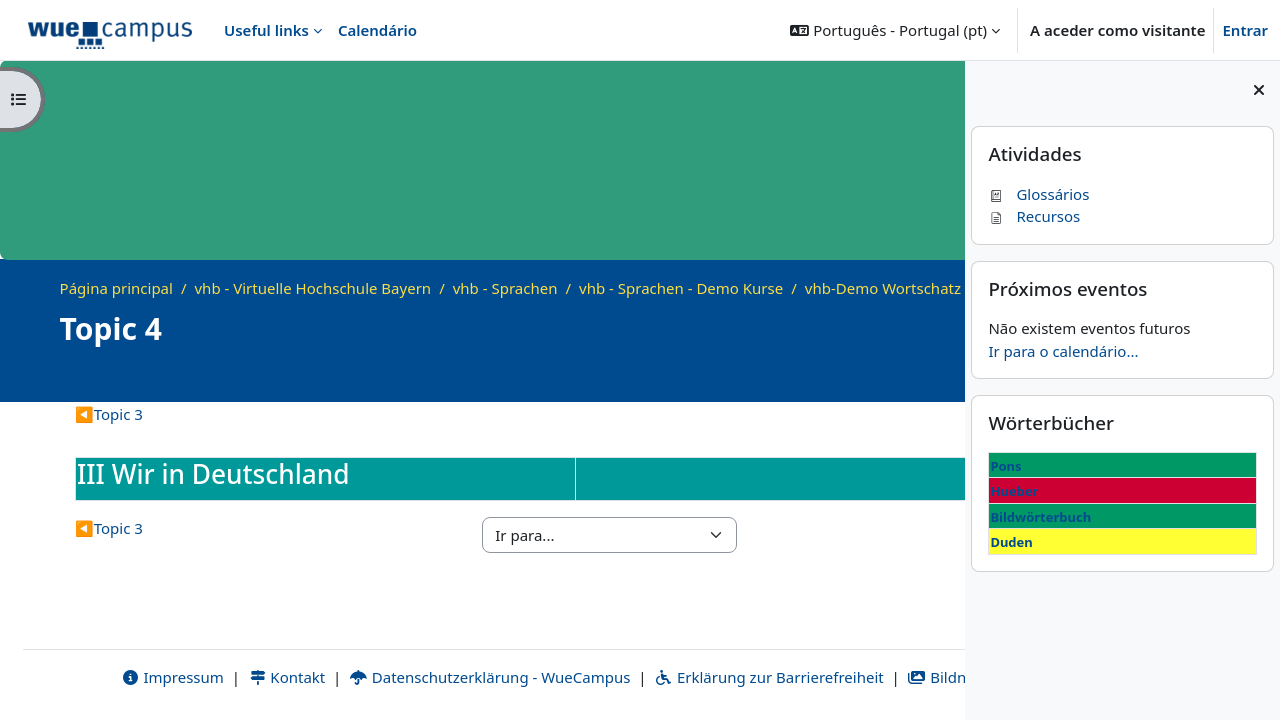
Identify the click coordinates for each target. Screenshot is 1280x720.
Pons (1005, 466)
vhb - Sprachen (505, 288)
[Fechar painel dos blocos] (1259, 90)
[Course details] (921, 399)
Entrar (1245, 30)
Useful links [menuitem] (266, 30)
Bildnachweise (875, 677)
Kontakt (193, 677)
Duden (1011, 542)
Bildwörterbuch (1040, 517)
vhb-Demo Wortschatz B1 (170, 310)
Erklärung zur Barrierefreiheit (675, 677)
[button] (895, 30)
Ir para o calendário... (1063, 351)
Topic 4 (305, 310)
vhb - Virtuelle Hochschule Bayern (313, 288)
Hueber (1014, 491)
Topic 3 (109, 436)
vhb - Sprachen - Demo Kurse (681, 288)
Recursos (1034, 216)
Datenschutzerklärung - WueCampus (396, 677)
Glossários (1038, 194)
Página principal (116, 288)
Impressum (78, 677)
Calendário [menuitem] (377, 30)
